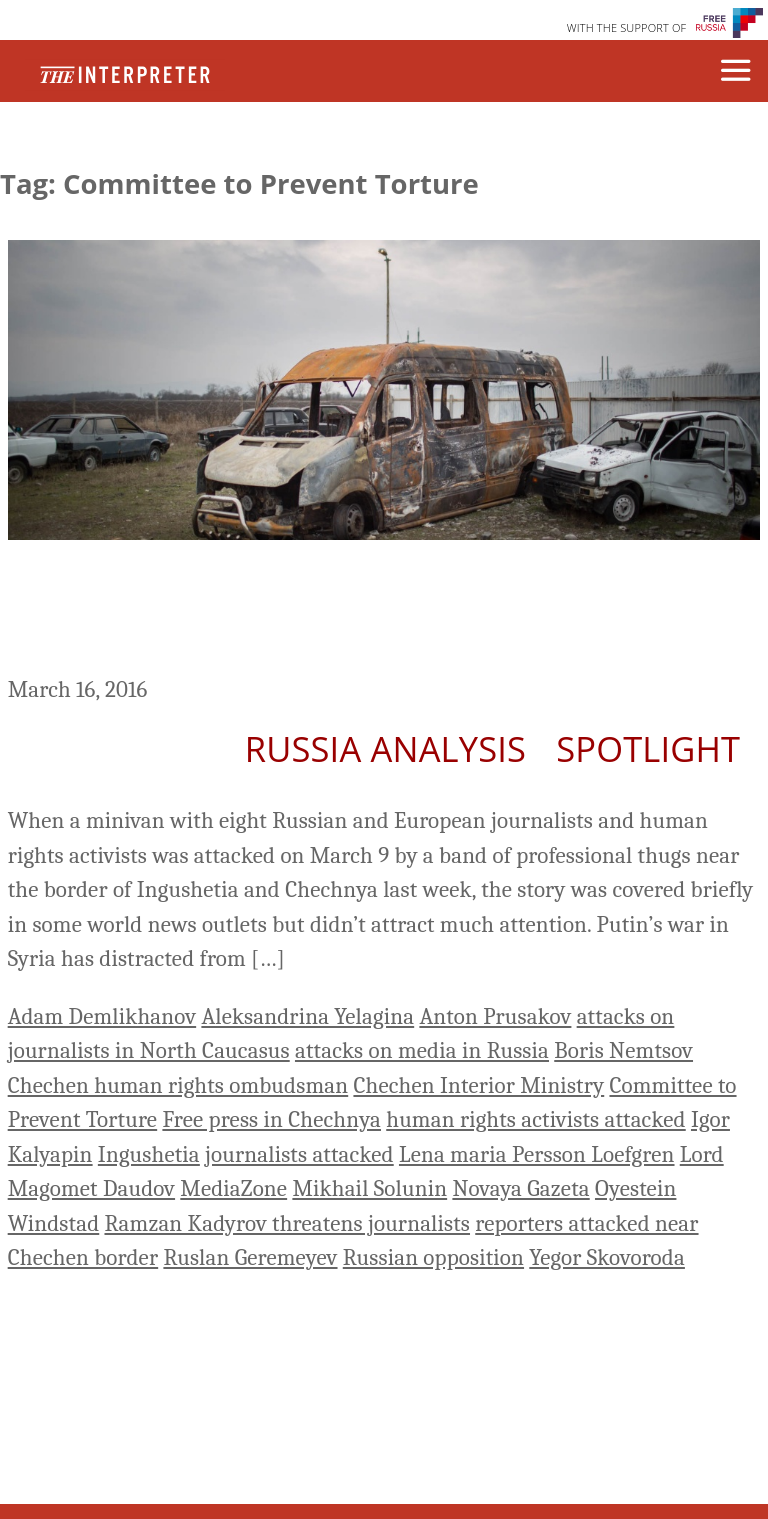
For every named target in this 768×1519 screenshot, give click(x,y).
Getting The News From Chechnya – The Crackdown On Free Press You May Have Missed (366, 611)
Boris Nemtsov (623, 1050)
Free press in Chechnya (271, 1119)
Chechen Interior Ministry (478, 1085)
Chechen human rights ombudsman (178, 1085)
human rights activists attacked (536, 1119)
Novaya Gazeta (520, 1188)
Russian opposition (433, 1257)
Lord (702, 1154)
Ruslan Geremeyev (250, 1257)
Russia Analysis (385, 748)
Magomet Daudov (91, 1188)
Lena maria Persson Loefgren (537, 1154)
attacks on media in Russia (422, 1050)
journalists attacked (299, 1154)
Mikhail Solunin (369, 1188)
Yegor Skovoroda (607, 1257)
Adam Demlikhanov (102, 1016)
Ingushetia (149, 1154)
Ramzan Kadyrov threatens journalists (287, 1223)
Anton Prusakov (495, 1016)
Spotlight (648, 748)
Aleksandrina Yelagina (307, 1016)
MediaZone (233, 1188)
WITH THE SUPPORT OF (627, 27)
